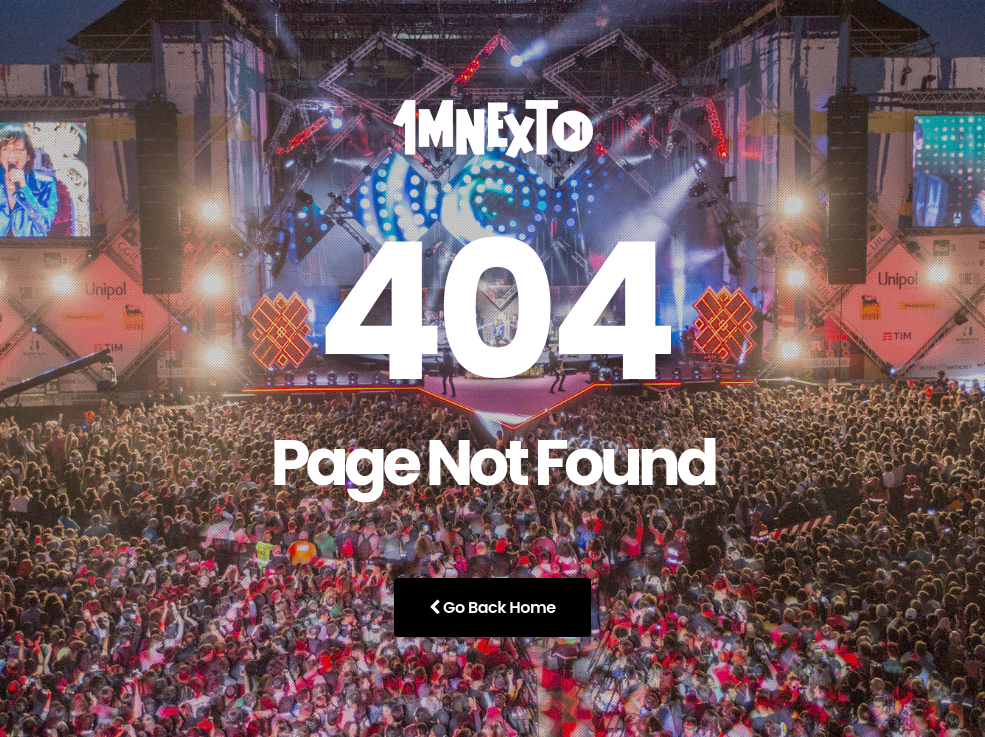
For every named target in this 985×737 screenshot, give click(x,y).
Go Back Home (492, 607)
